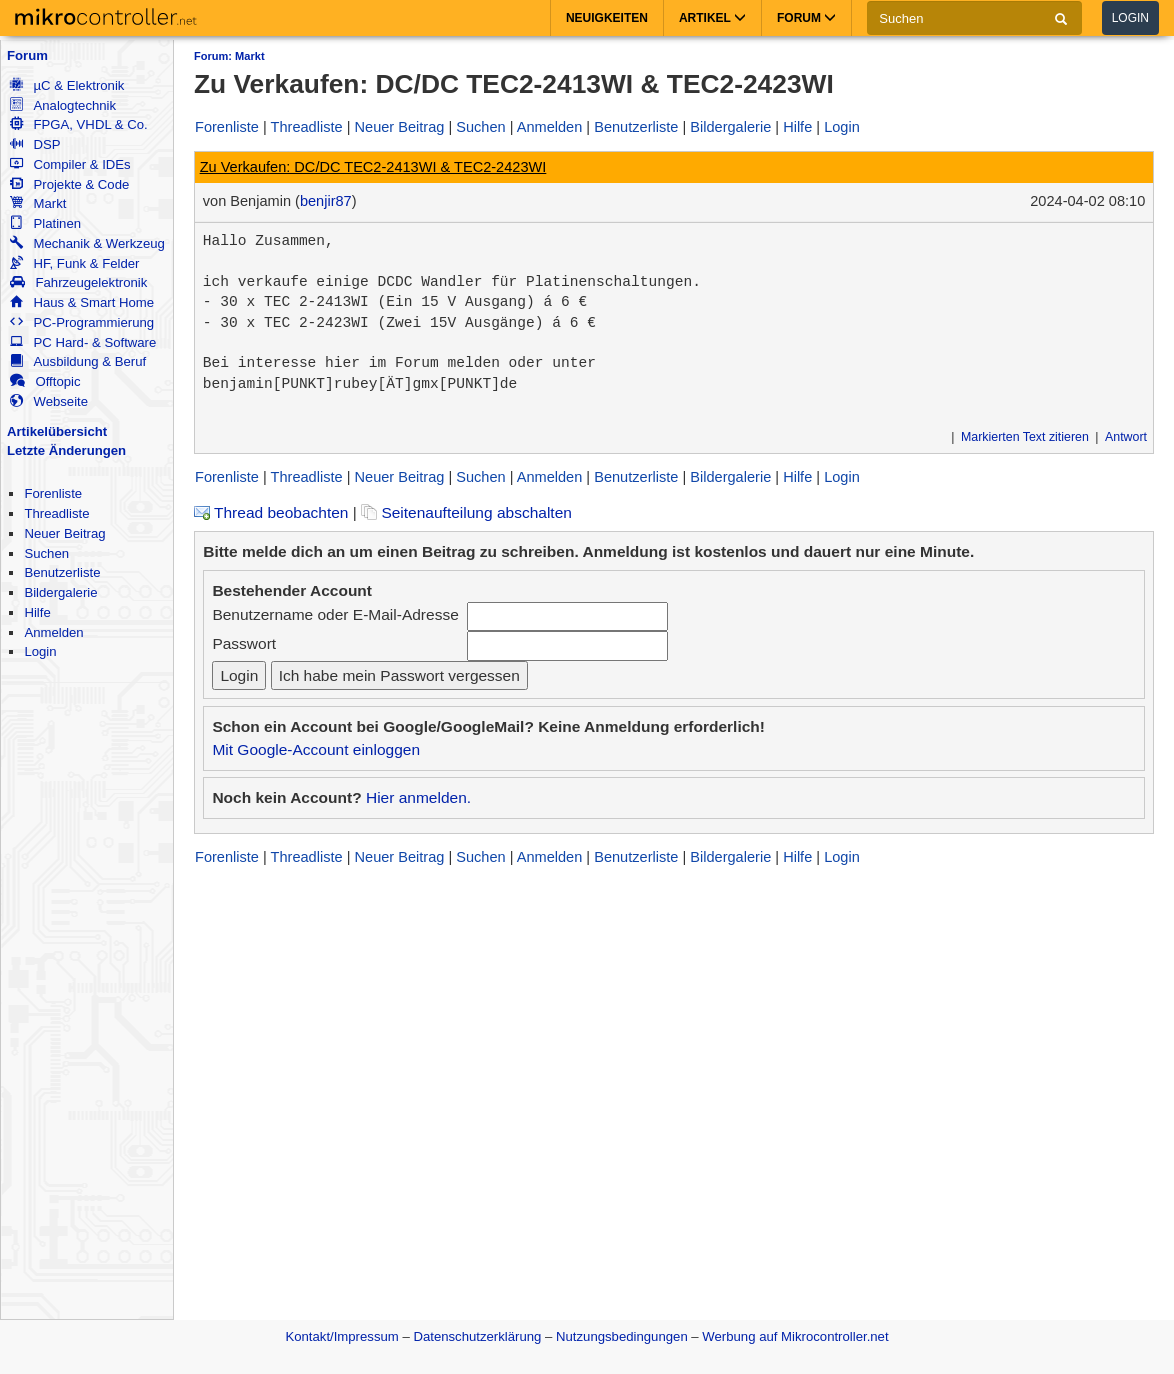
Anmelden (53, 632)
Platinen (45, 223)
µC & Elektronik (67, 85)
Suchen (46, 553)
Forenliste (53, 493)
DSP (35, 144)
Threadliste (56, 513)
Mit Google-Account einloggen (316, 749)
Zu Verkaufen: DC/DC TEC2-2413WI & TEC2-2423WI (373, 167)
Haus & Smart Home (82, 302)
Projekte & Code (69, 184)
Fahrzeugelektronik (78, 282)
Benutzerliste (62, 572)
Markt (38, 203)
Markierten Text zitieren (1025, 437)
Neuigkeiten (607, 18)
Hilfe (37, 612)
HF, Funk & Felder (74, 263)
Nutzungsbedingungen (622, 1336)
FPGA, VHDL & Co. (78, 124)
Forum (27, 55)
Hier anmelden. (418, 797)
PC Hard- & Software (83, 342)
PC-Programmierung (82, 322)
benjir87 (326, 201)
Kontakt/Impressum (341, 1336)
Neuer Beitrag (64, 533)
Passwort (244, 643)
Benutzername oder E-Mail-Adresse (335, 614)
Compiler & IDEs (70, 164)
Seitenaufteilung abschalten (466, 512)
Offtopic (45, 381)
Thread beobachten (271, 512)
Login (1130, 18)
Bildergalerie (60, 592)
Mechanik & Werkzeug (87, 243)
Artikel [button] (712, 18)
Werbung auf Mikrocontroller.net (795, 1336)
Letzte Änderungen (66, 450)
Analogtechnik (63, 105)
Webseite (49, 401)
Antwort (1126, 437)
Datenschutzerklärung (477, 1336)
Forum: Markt (229, 56)
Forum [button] (806, 18)
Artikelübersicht (57, 431)
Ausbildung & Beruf (78, 361)
